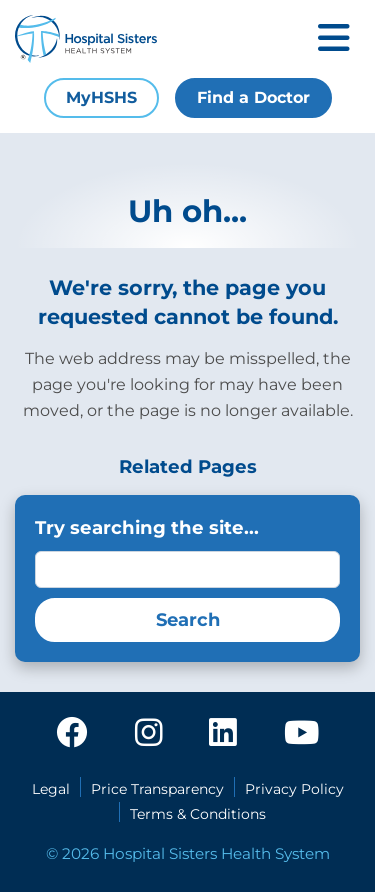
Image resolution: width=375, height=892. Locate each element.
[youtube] (301, 734)
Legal (51, 789)
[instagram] (149, 734)
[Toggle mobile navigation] (334, 39)
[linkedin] (223, 734)
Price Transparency (157, 789)
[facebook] (72, 734)
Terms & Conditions (198, 814)
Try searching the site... (147, 527)
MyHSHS (101, 97)
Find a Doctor (253, 97)
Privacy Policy (294, 789)
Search (188, 620)
